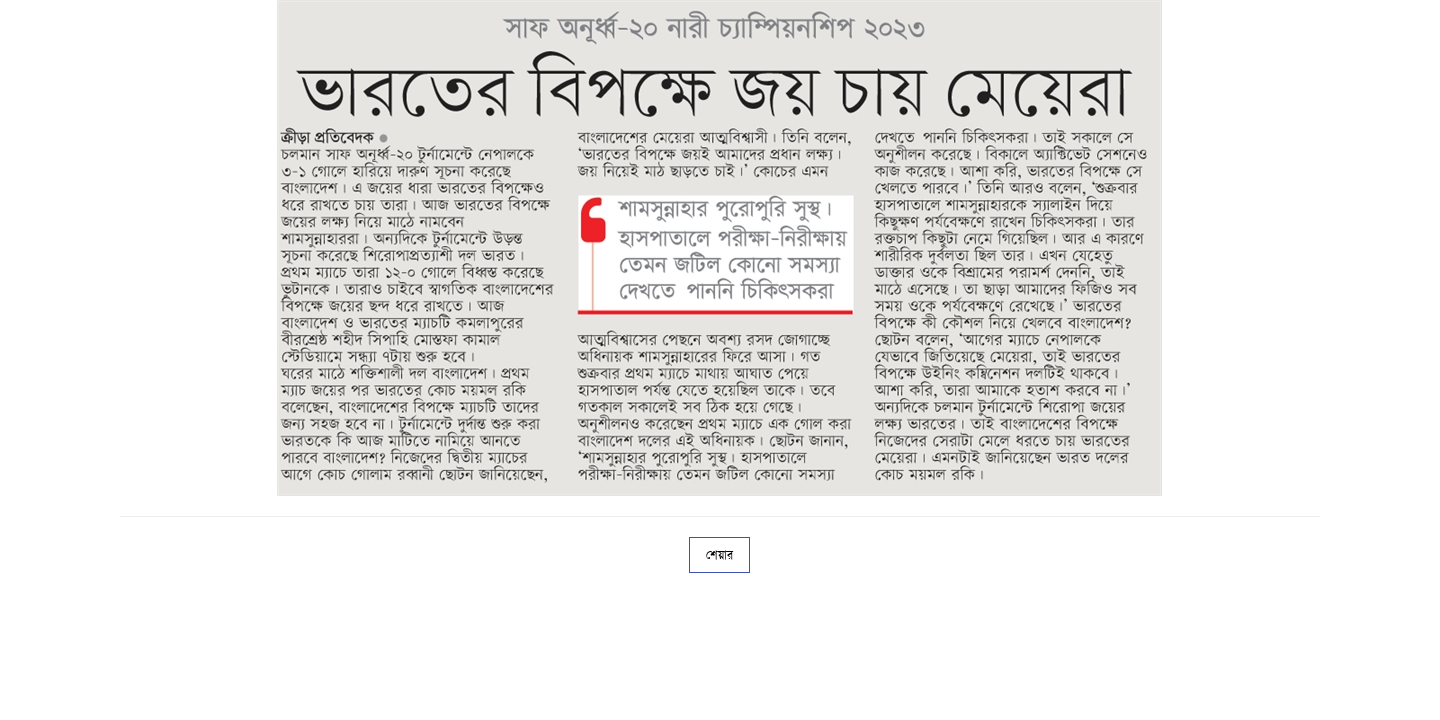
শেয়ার (719, 555)
